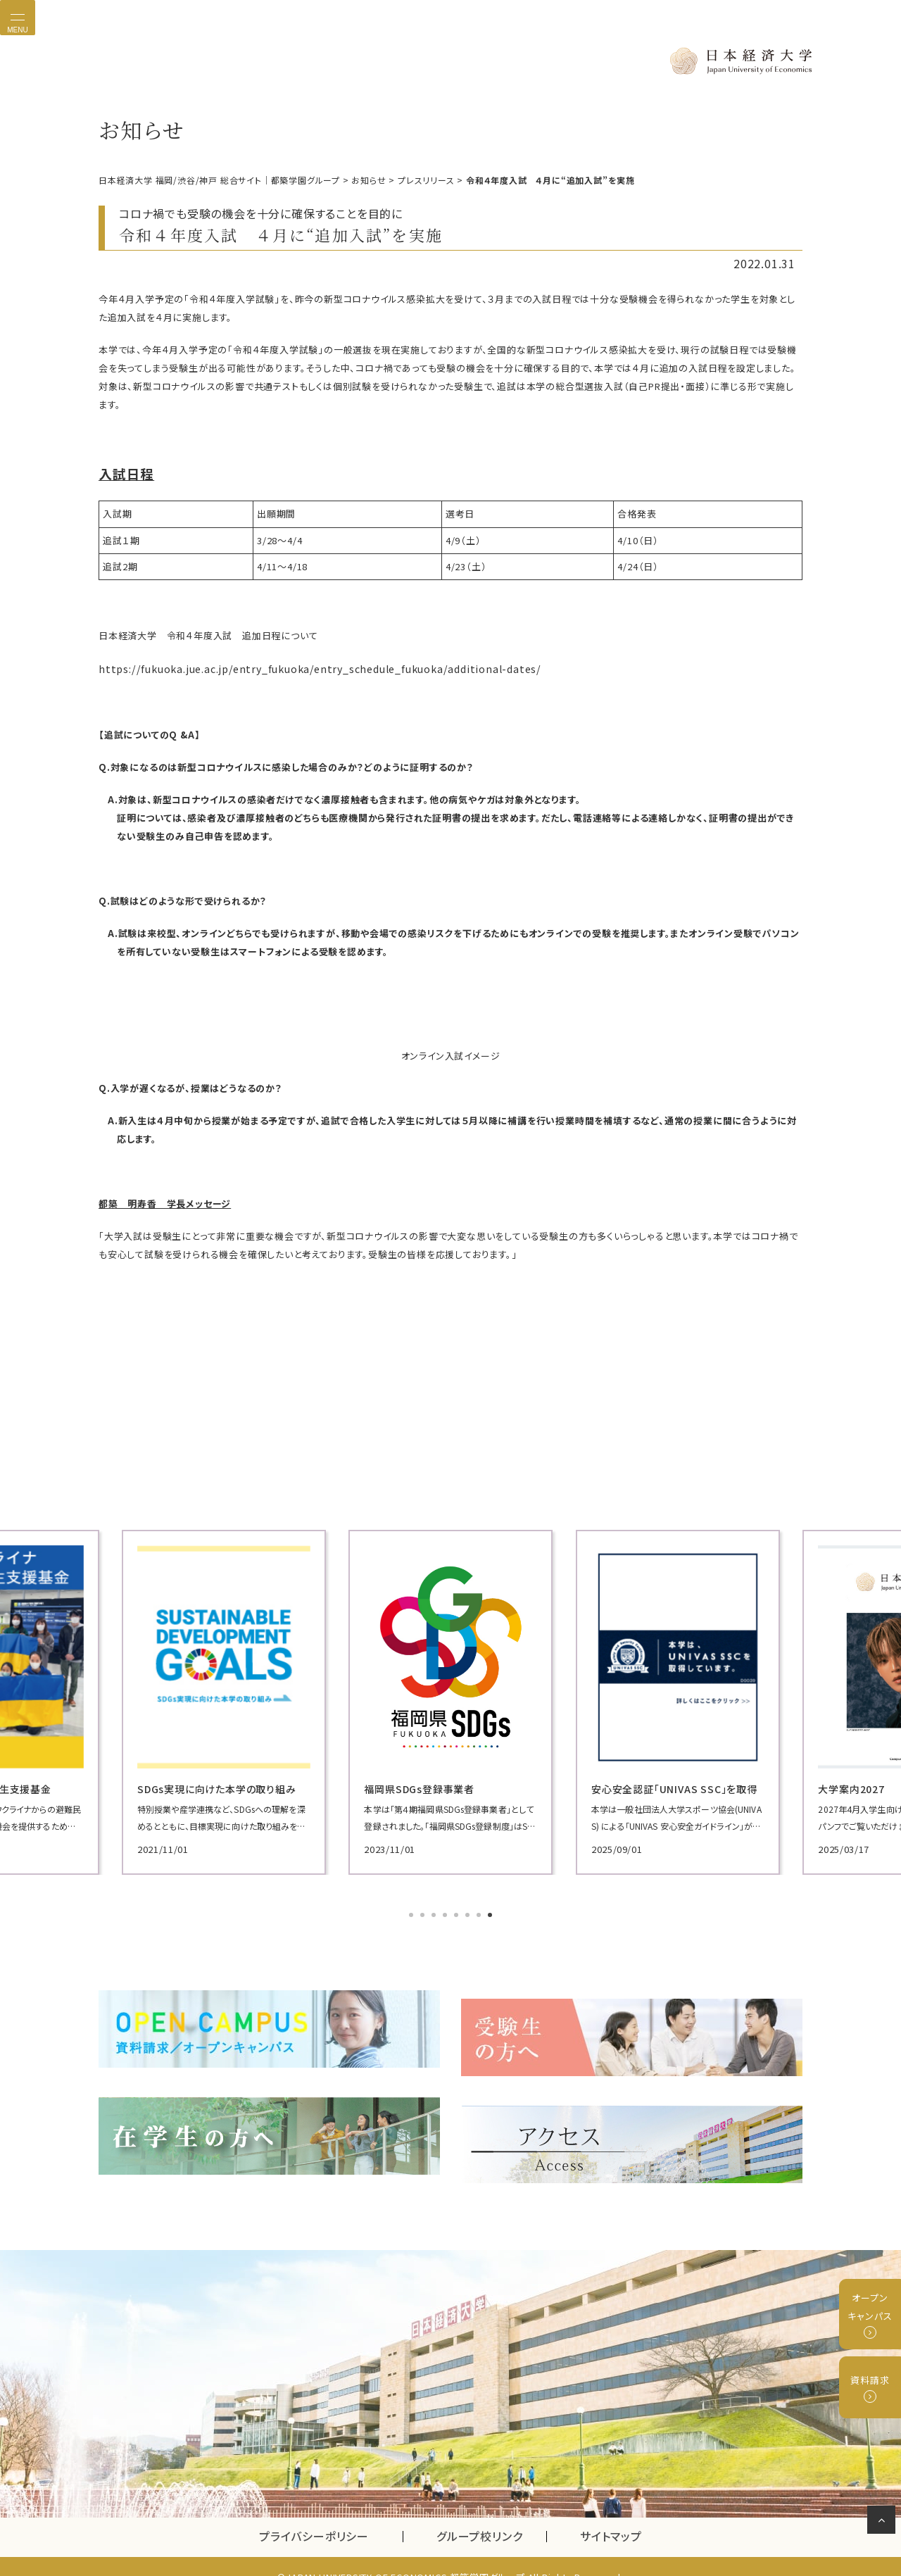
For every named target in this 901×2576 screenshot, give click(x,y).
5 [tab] (457, 1912)
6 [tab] (468, 1912)
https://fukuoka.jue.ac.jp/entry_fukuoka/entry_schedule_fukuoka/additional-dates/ (297, 667)
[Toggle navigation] (17, 17)
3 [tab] (435, 1912)
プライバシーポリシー (314, 2515)
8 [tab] (491, 1912)
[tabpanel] (211, 1699)
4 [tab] (446, 1912)
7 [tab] (480, 1912)
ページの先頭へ (884, 2522)
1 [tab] (412, 1912)
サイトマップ (611, 2515)
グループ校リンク (491, 2515)
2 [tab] (423, 1912)
